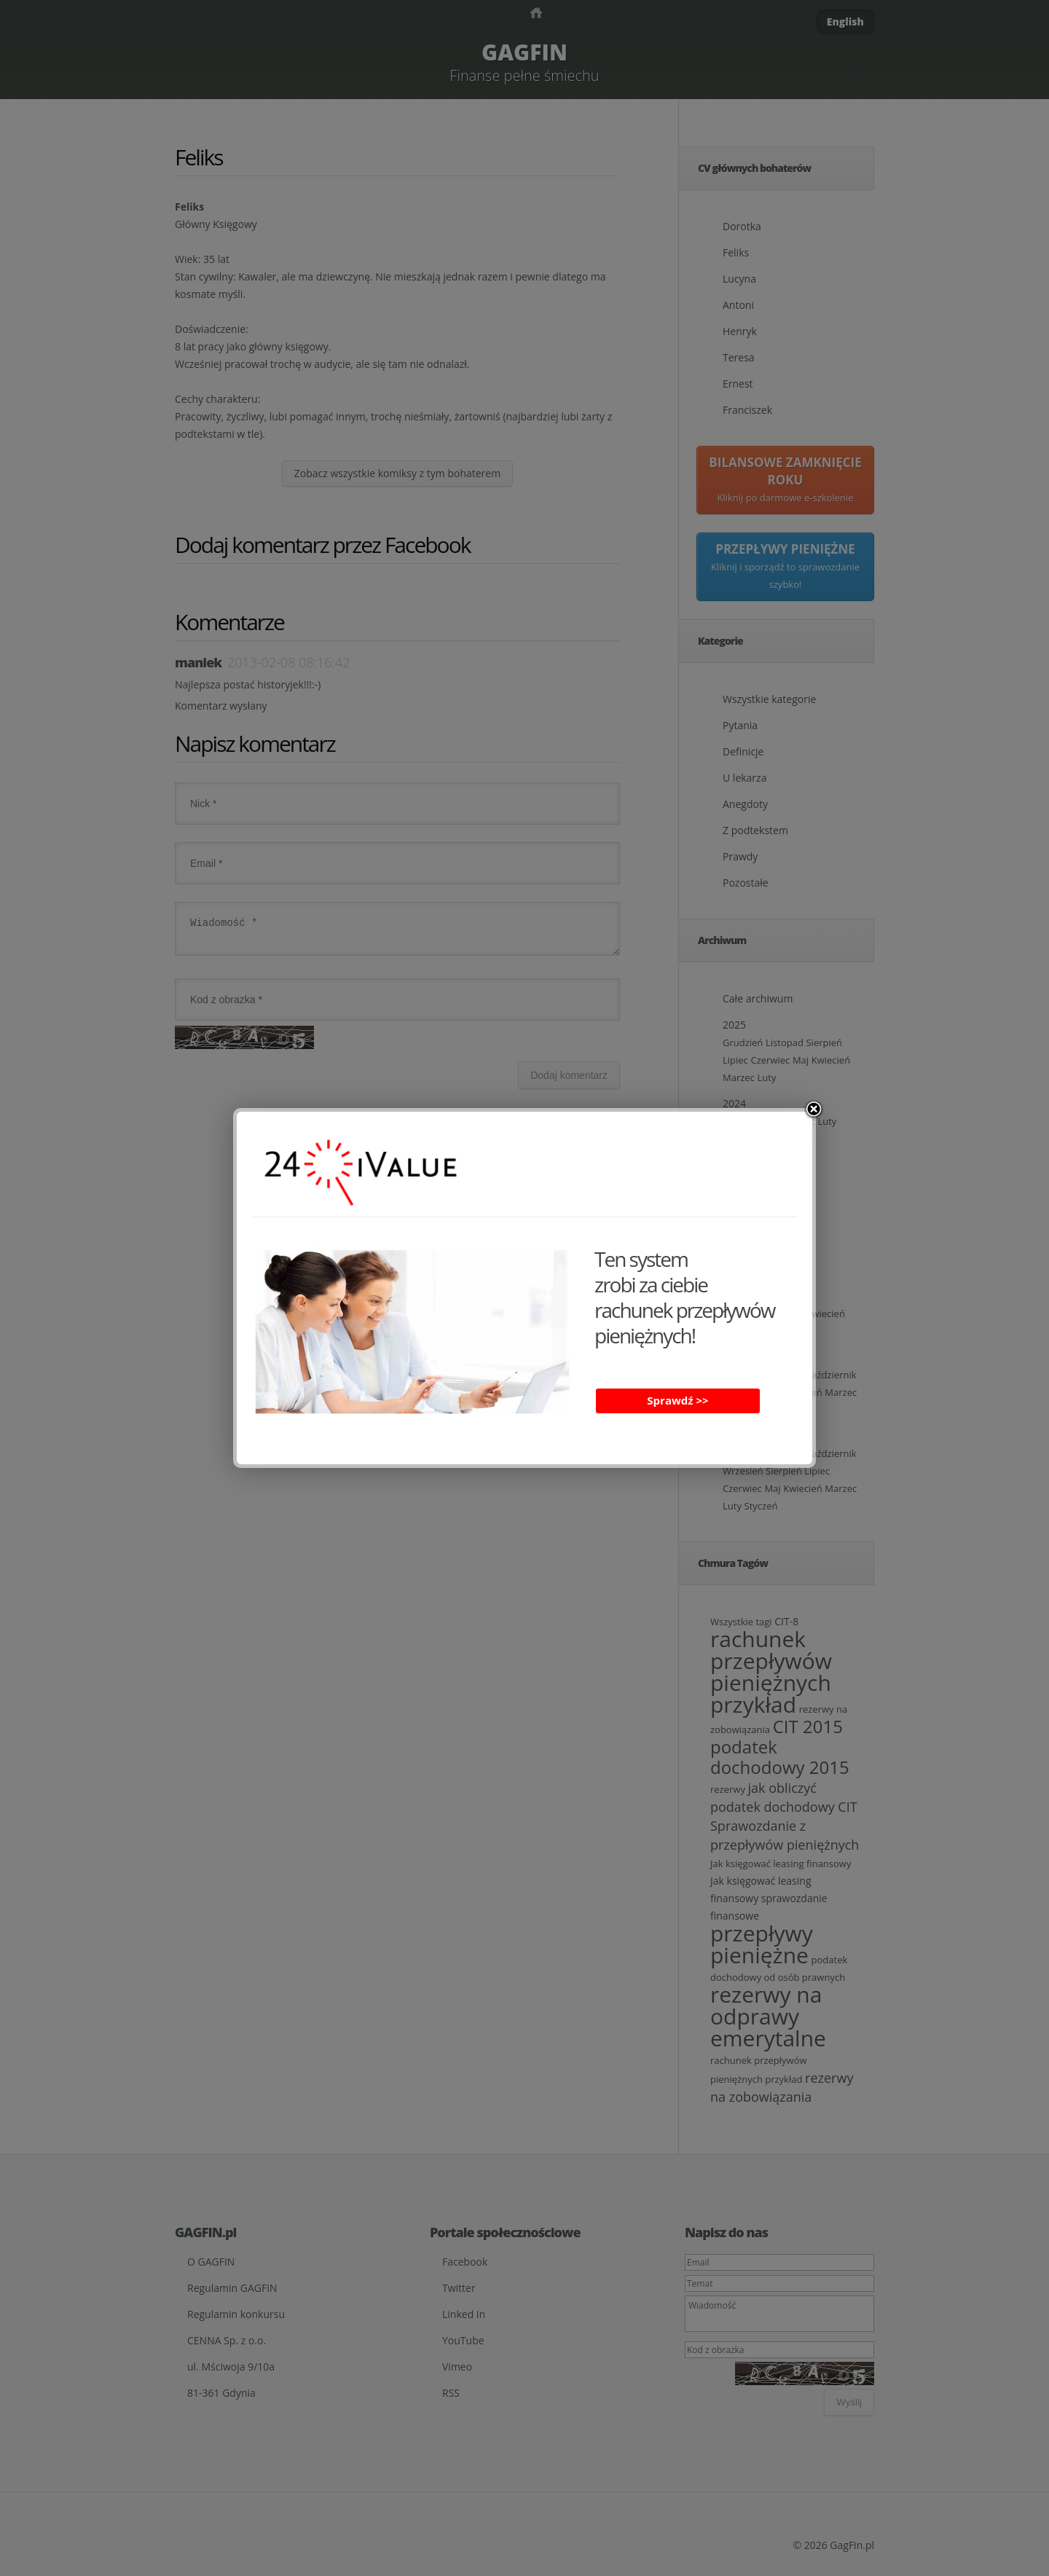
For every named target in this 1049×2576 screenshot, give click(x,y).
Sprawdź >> (677, 1400)
